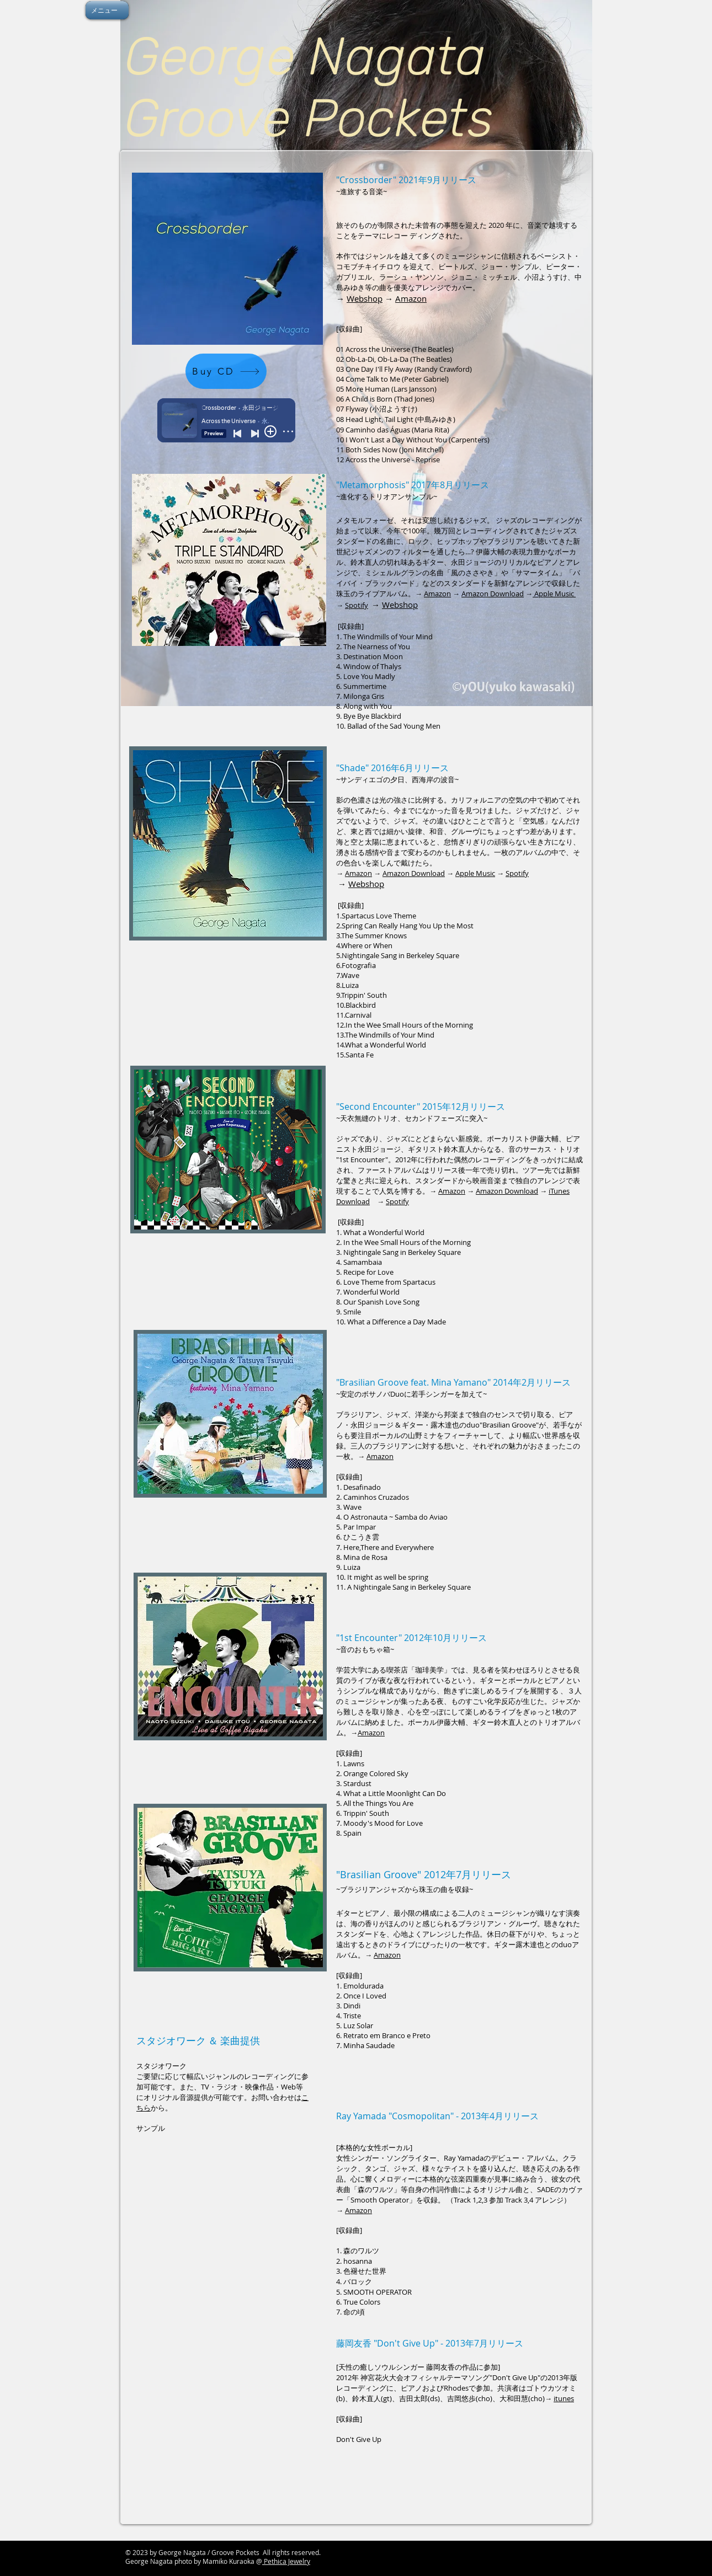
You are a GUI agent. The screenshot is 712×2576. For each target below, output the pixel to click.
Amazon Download (492, 593)
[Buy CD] (226, 371)
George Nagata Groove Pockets (312, 87)
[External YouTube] (228, 2212)
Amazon (411, 298)
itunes (564, 2398)
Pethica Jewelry (286, 2561)
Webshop (364, 298)
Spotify (356, 605)
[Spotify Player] (228, 683)
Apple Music (554, 593)
